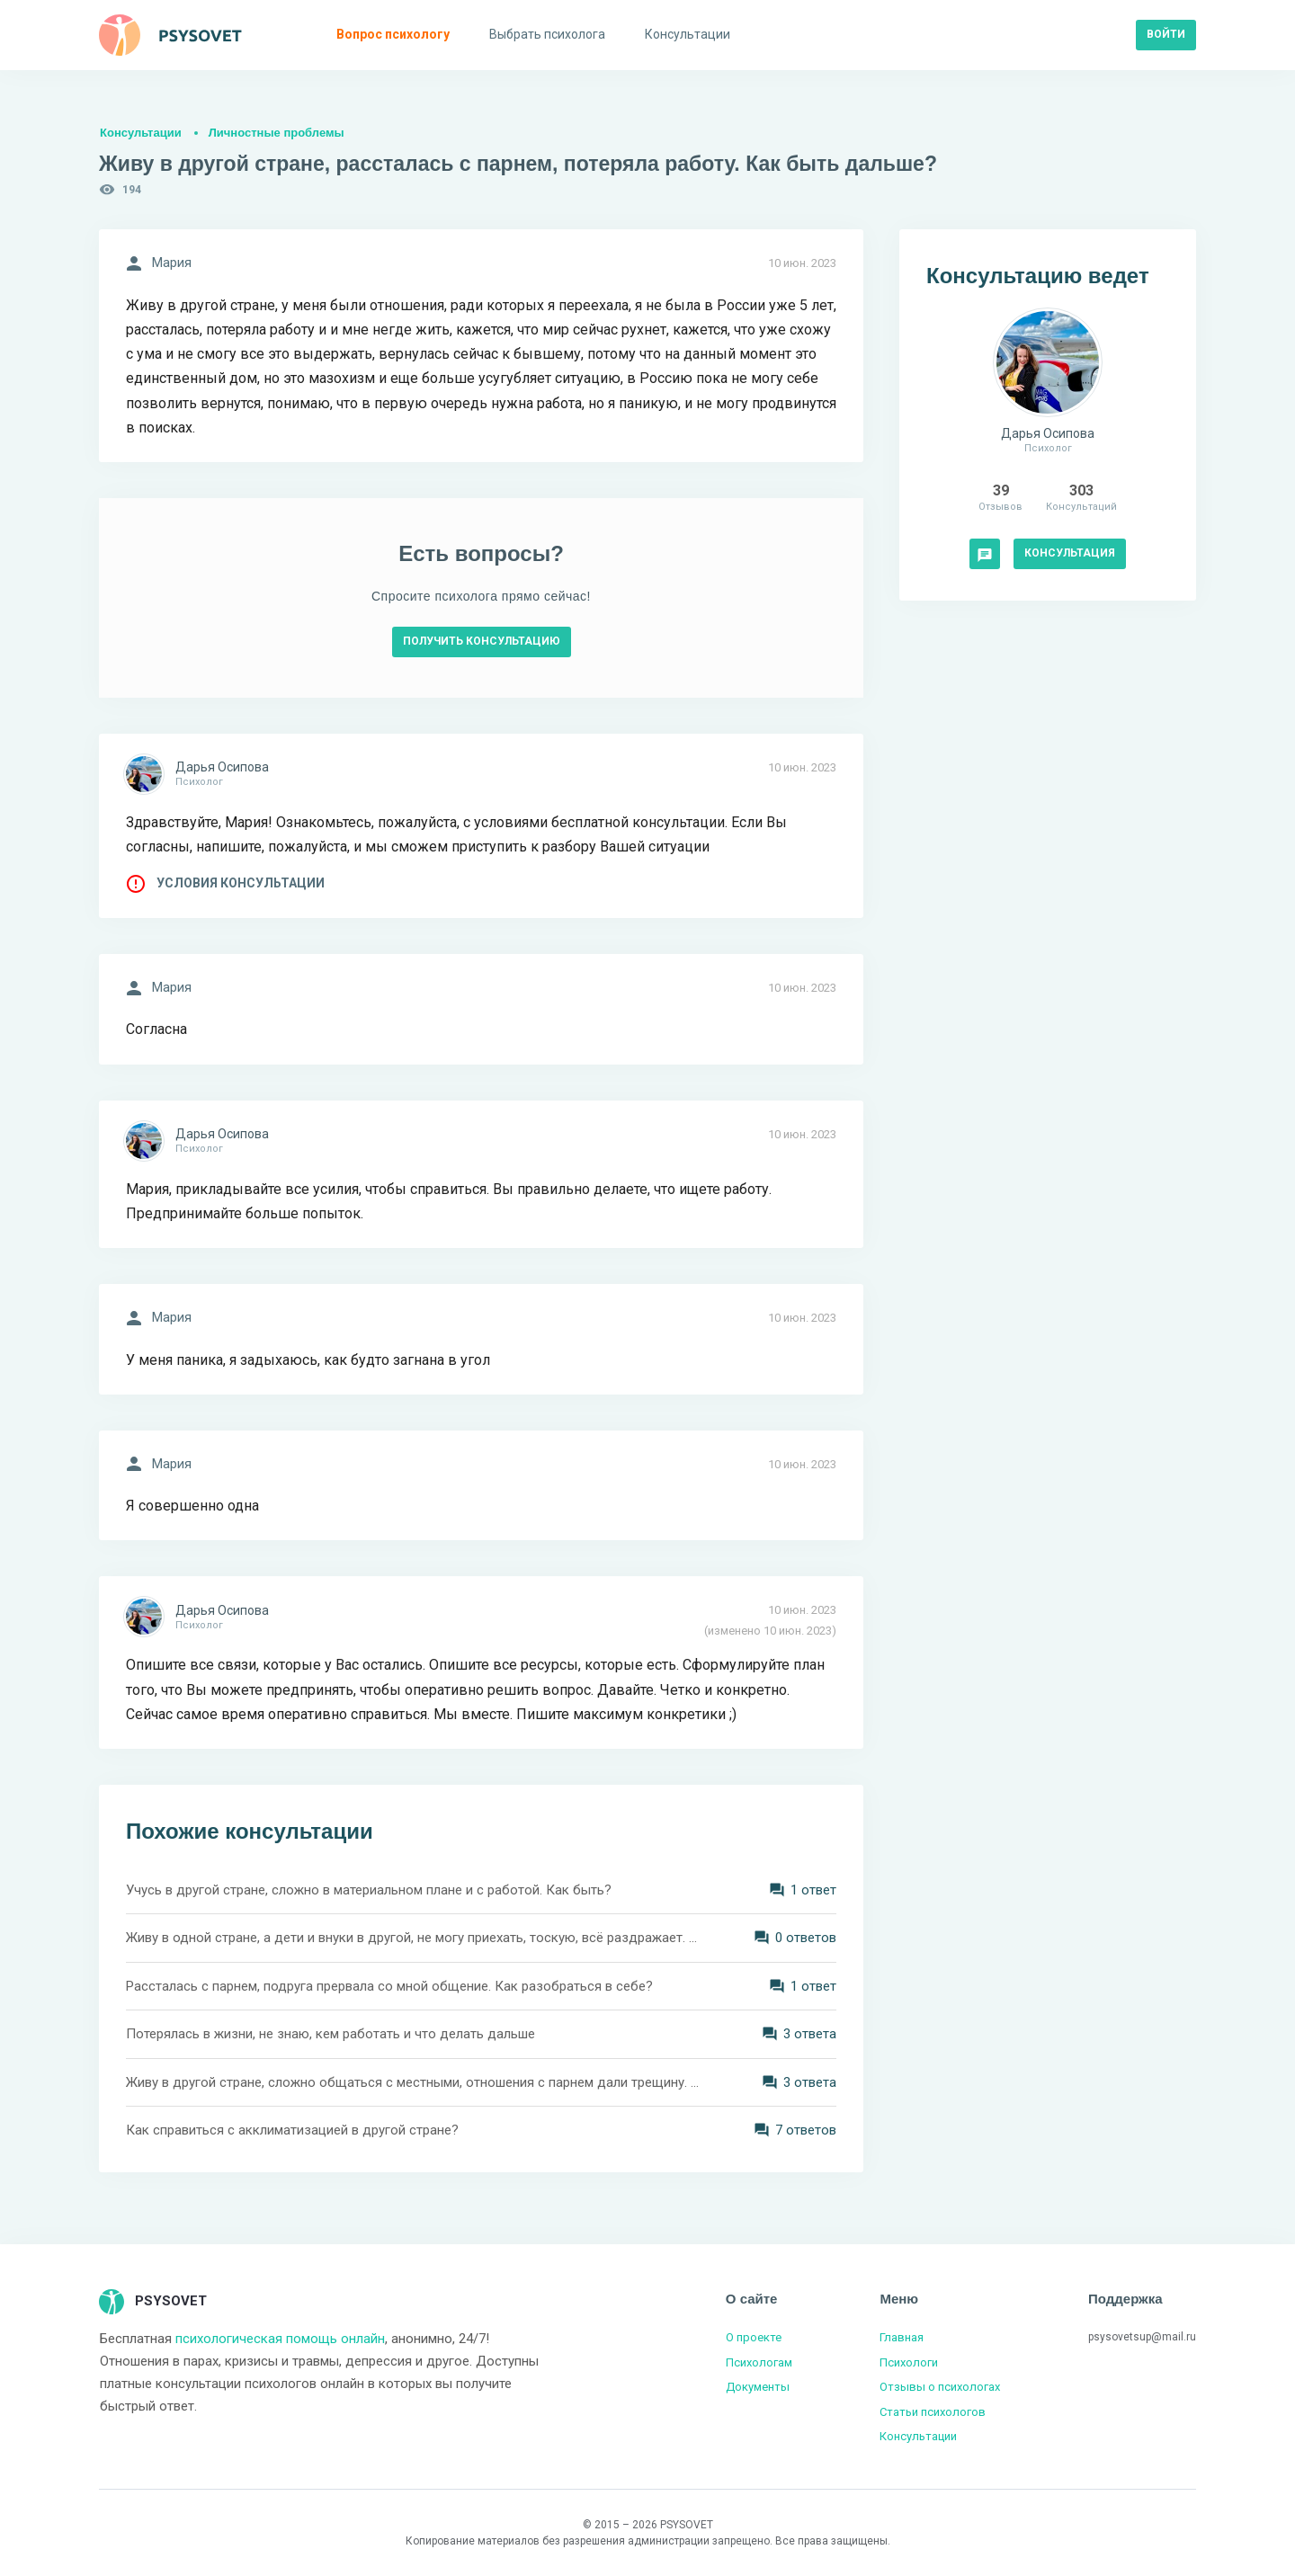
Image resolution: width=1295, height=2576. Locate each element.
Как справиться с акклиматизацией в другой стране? (292, 2130)
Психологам (759, 2362)
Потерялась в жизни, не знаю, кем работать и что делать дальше (330, 2034)
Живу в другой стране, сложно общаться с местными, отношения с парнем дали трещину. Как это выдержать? (413, 2082)
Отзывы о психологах (940, 2386)
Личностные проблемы (276, 132)
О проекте (753, 2337)
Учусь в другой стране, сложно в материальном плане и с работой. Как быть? (369, 1890)
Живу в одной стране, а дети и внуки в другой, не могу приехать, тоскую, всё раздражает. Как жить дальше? (413, 1938)
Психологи (909, 2362)
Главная (902, 2337)
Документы (758, 2386)
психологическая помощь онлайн (280, 2339)
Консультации (141, 132)
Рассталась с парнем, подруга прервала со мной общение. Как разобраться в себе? (389, 1986)
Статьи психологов (933, 2412)
